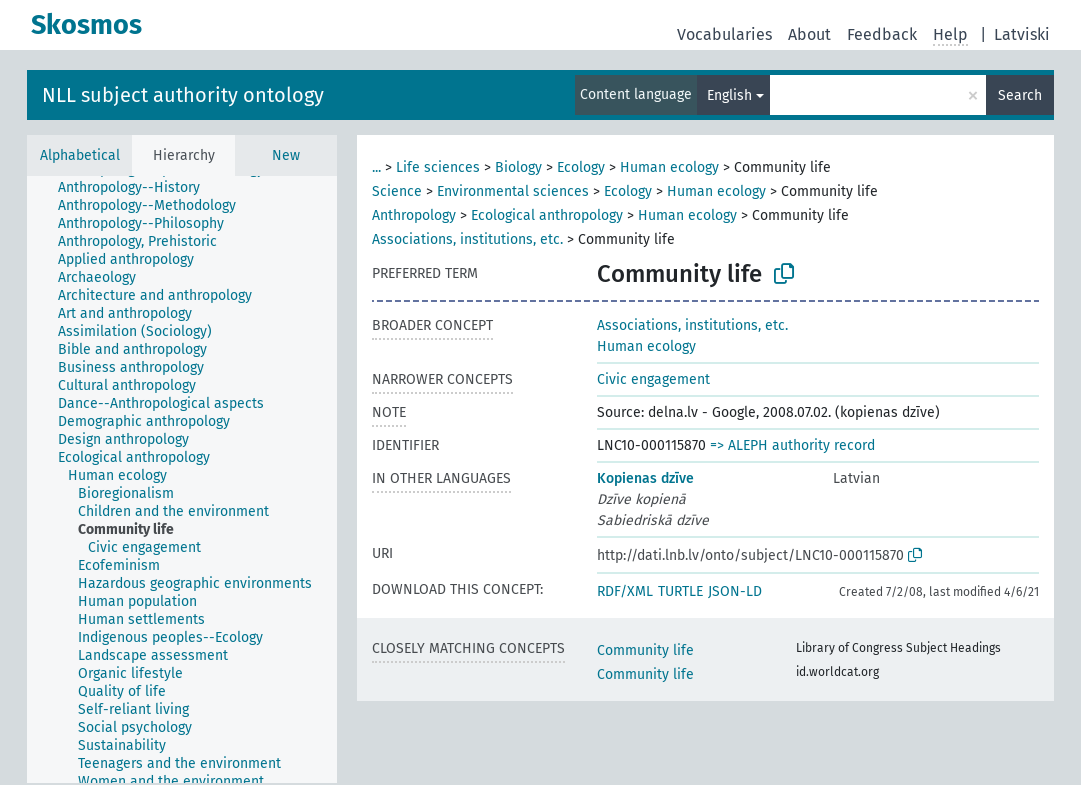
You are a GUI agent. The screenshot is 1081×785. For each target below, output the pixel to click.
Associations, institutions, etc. (467, 239)
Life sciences (438, 167)
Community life (645, 650)
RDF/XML (625, 591)
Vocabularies (724, 34)
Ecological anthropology (547, 215)
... (376, 167)
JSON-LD (735, 591)
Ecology (581, 167)
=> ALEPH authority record (792, 445)
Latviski (1022, 34)
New (286, 155)
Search (1020, 95)
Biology (518, 167)
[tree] (182, 479)
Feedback (882, 34)
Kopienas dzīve (645, 478)
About (809, 34)
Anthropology (414, 215)
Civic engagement (653, 379)
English (729, 95)
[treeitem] (137, 188)
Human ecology (669, 167)
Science (397, 191)
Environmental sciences (513, 191)
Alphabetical (80, 155)
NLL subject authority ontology (183, 95)
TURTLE (680, 591)
